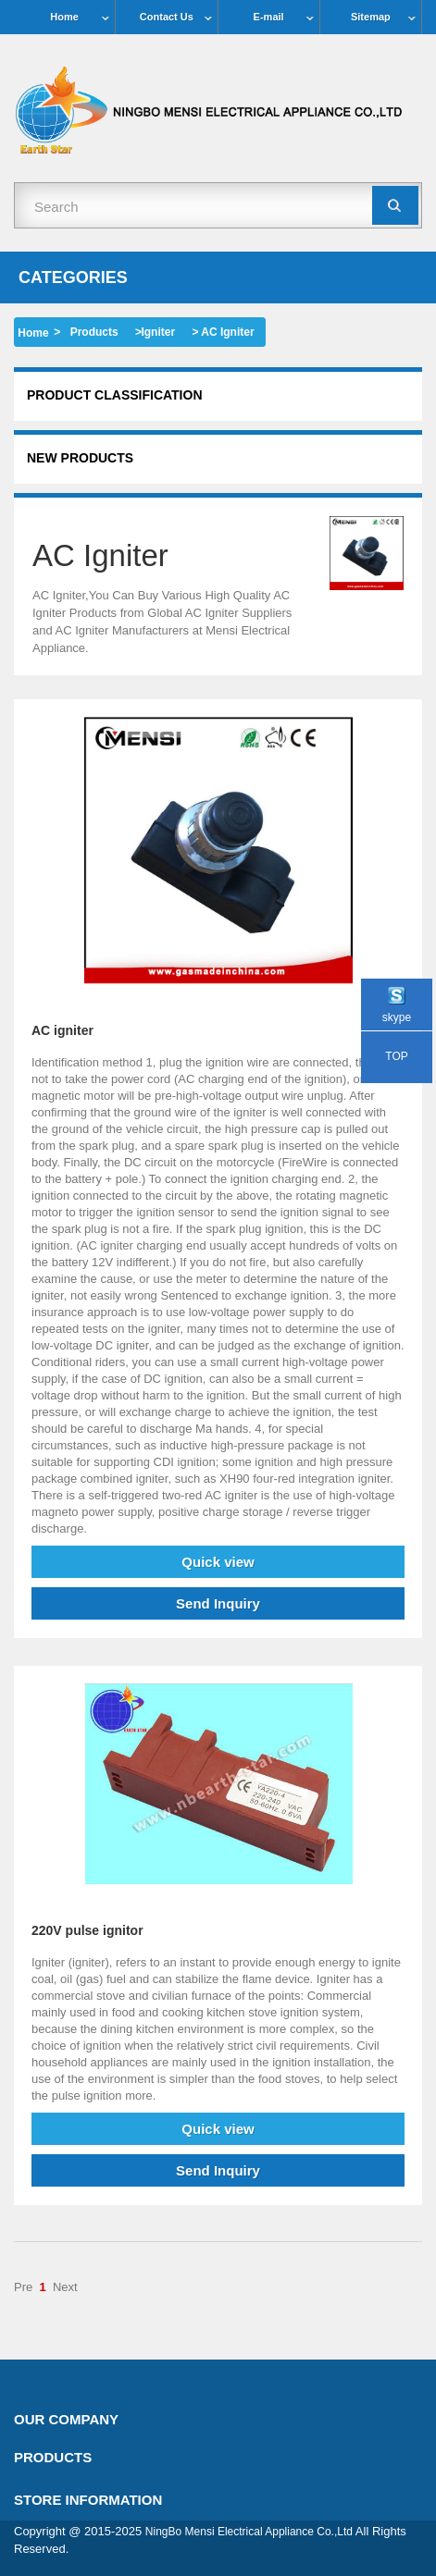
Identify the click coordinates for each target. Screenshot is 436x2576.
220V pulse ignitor (87, 1930)
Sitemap (371, 16)
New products (80, 457)
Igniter (158, 332)
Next (65, 2287)
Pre (23, 2287)
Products (94, 332)
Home (64, 16)
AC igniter (62, 1030)
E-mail (269, 16)
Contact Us (166, 16)
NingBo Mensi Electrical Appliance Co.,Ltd (249, 2531)
